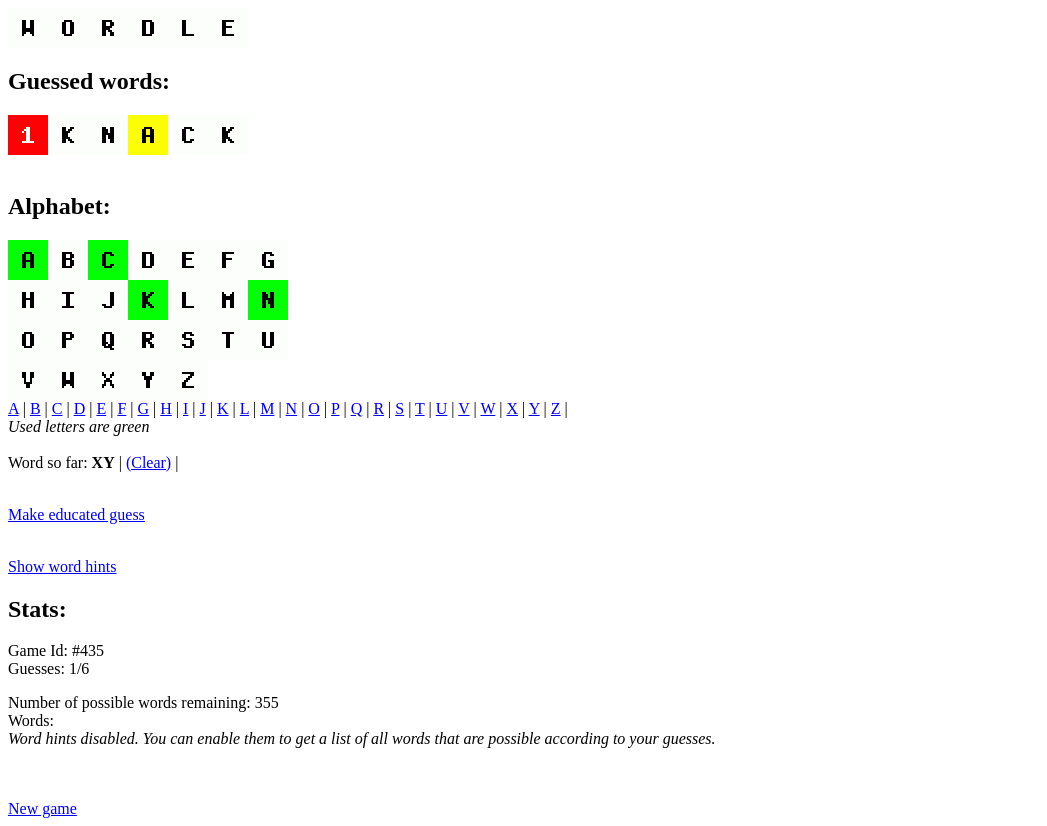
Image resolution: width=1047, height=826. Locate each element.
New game (42, 808)
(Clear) (148, 462)
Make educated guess (76, 514)
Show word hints (62, 566)
